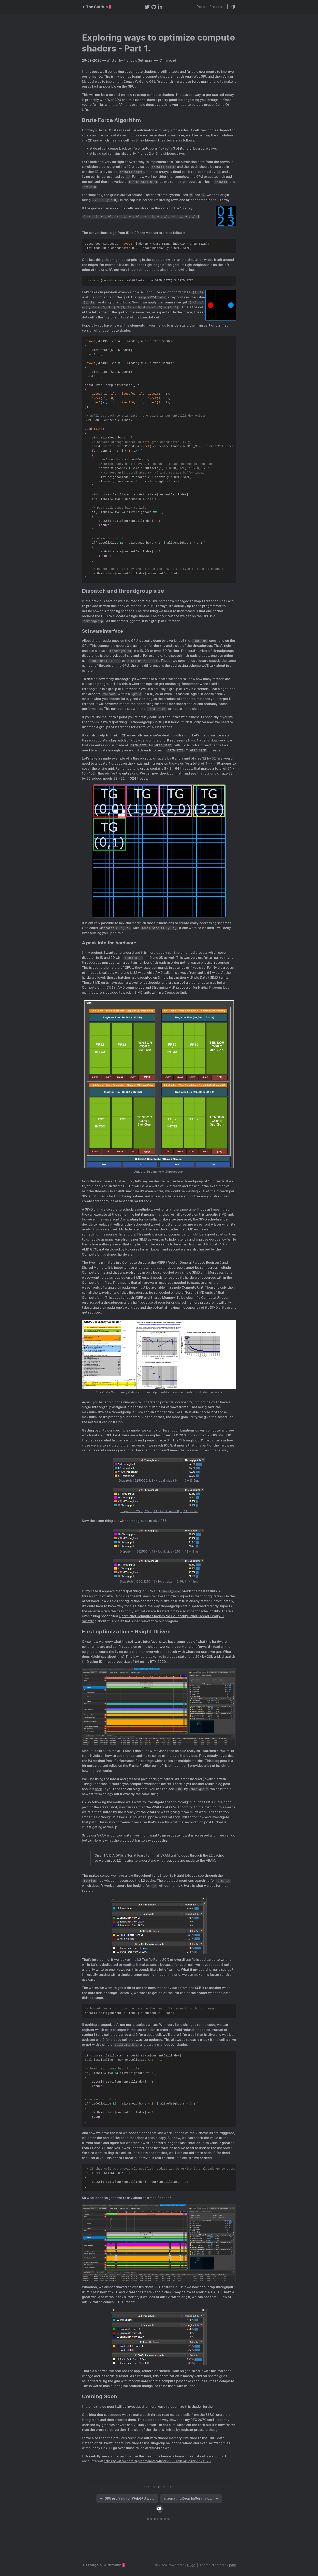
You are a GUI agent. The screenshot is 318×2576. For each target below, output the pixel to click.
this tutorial (137, 100)
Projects (215, 7)
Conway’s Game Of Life (142, 82)
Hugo (191, 2565)
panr (232, 2565)
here (98, 1789)
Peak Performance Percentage (130, 1761)
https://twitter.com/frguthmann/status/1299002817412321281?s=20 (157, 2461)
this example (135, 105)
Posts (201, 7)
